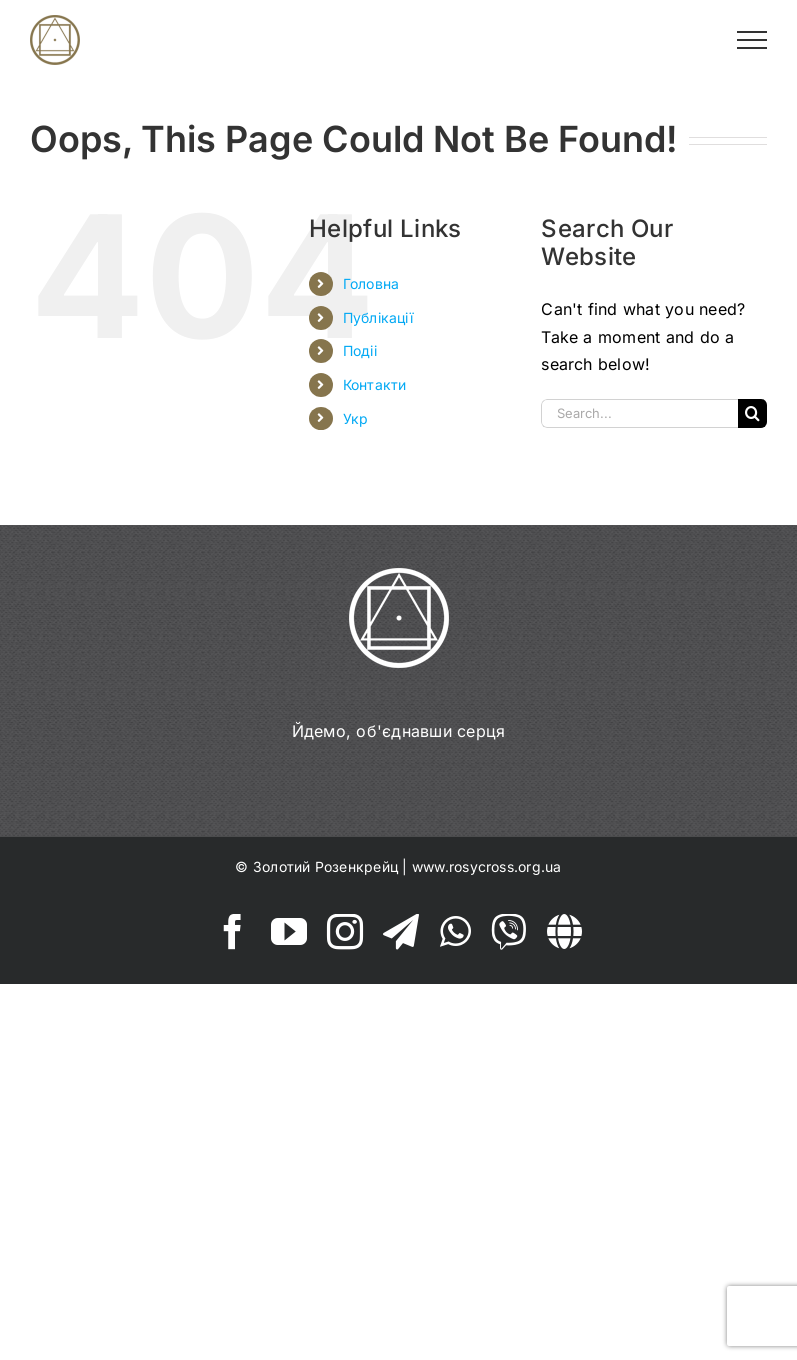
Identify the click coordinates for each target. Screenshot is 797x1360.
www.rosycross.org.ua (487, 866)
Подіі (360, 350)
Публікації (378, 317)
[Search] (752, 413)
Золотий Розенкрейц (325, 866)
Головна (371, 283)
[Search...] (639, 413)
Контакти (375, 384)
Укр (356, 418)
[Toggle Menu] (752, 40)
